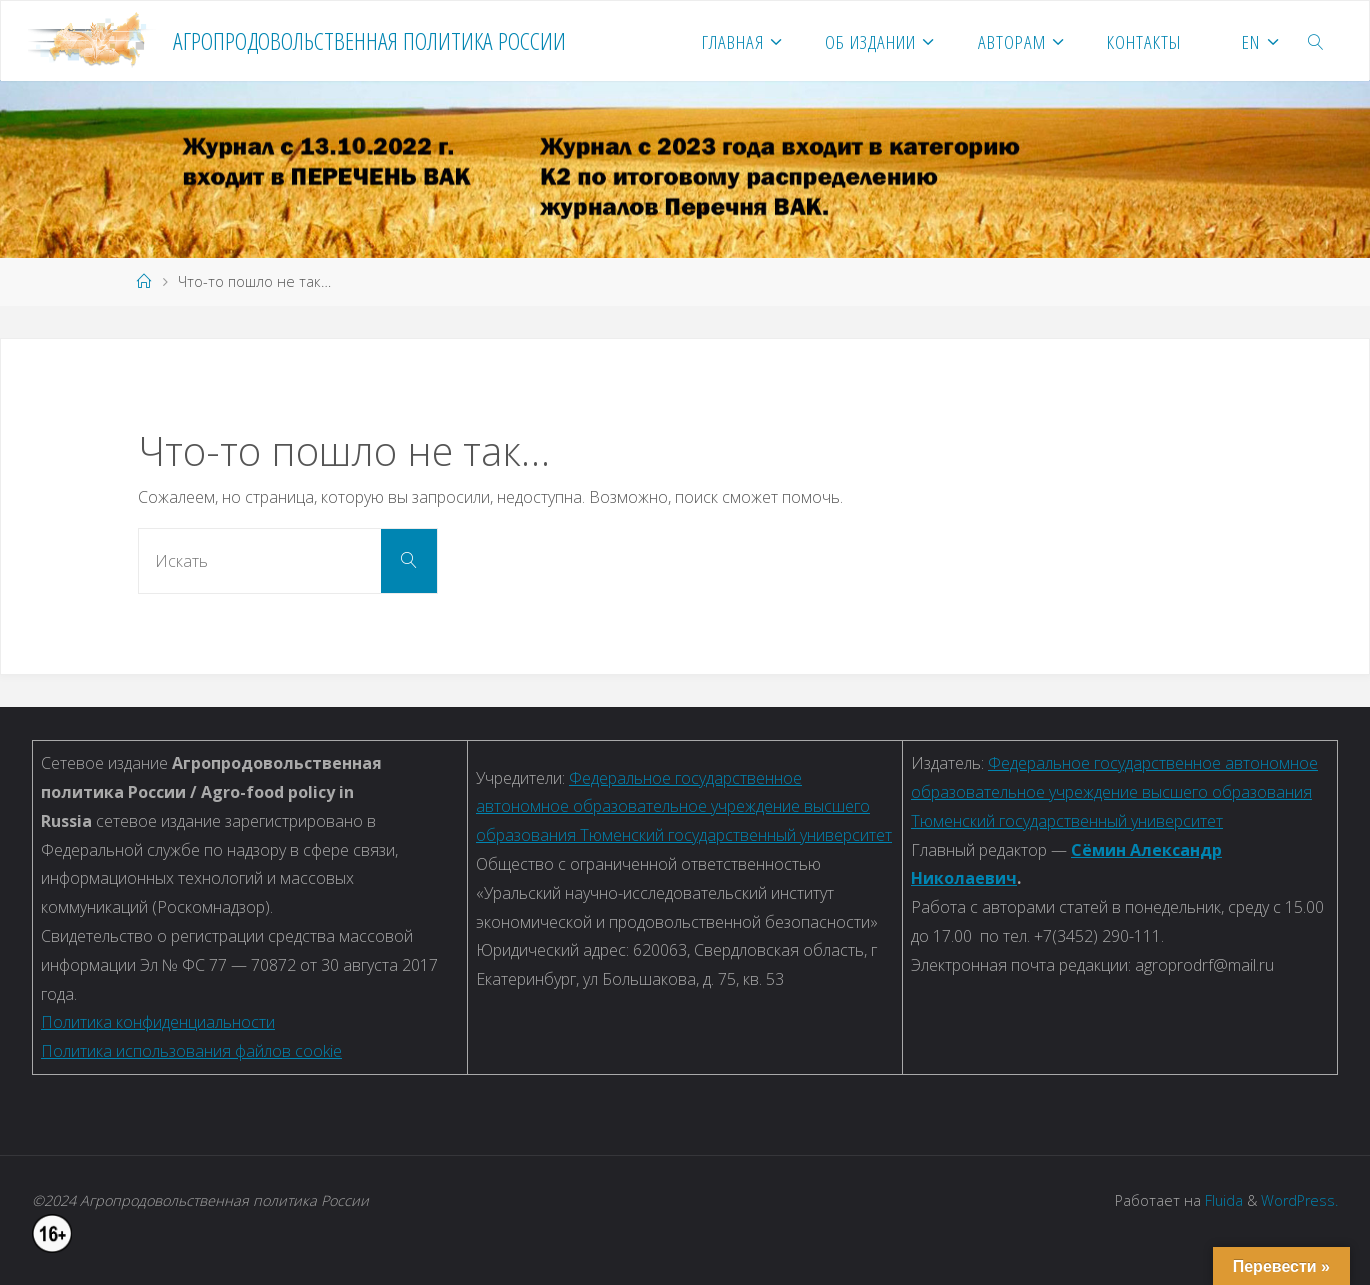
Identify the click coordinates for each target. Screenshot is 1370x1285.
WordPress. (1299, 1200)
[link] (1316, 41)
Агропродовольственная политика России (369, 40)
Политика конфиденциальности (158, 1022)
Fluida (1222, 1200)
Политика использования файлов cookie (191, 1051)
